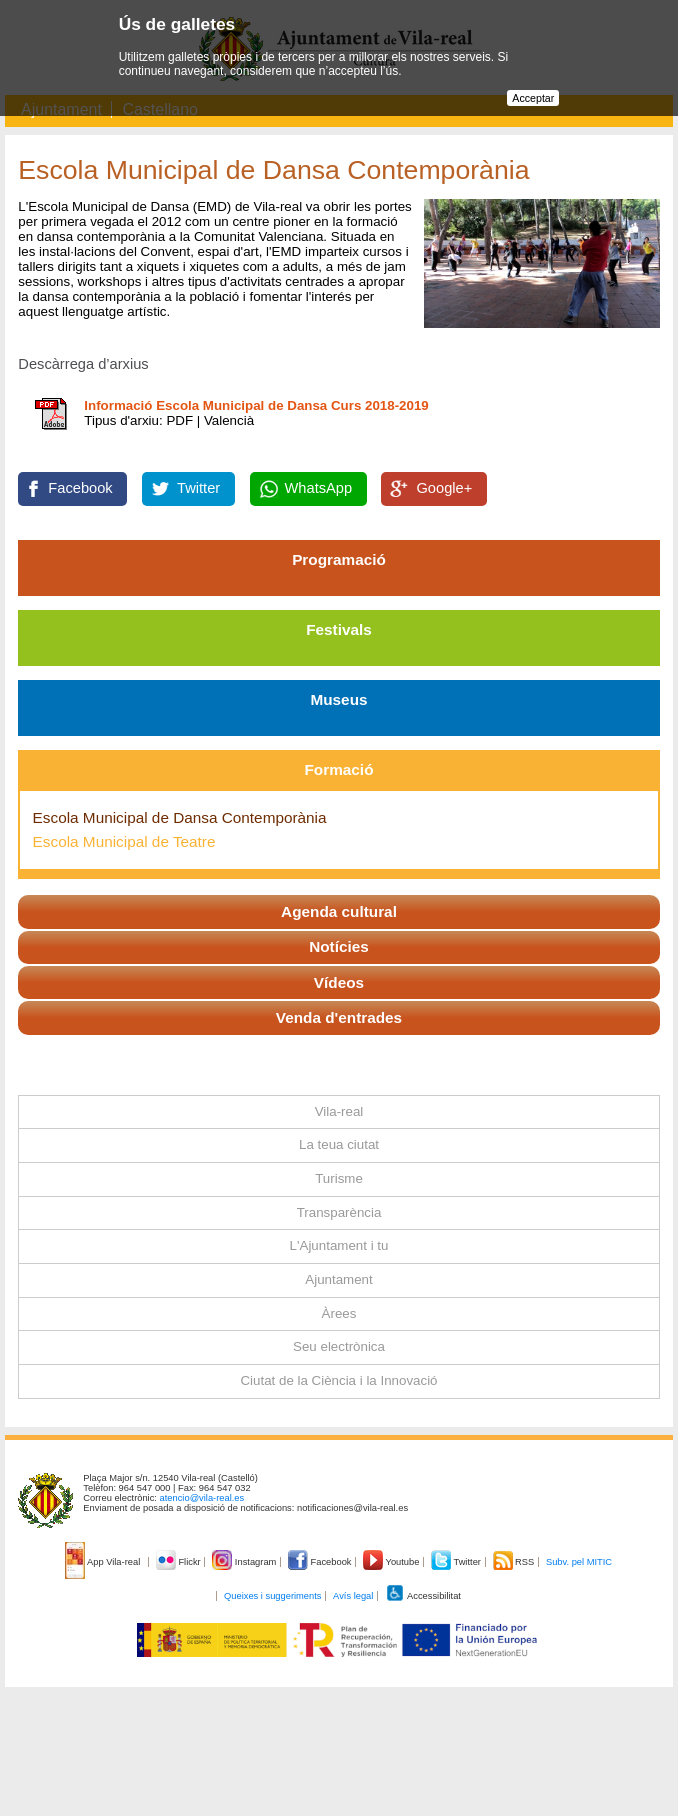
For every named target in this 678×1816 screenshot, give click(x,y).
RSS (515, 1562)
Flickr (179, 1562)
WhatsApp (319, 488)
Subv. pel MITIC (579, 1562)
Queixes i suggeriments (272, 1596)
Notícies (339, 946)
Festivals (339, 629)
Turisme (339, 1178)
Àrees (339, 1313)
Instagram (245, 1562)
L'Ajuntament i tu (339, 1245)
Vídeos (339, 982)
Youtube (392, 1562)
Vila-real (339, 1111)
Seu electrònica (339, 1346)
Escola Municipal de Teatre (124, 841)
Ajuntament (338, 1279)
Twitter (198, 488)
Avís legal (353, 1596)
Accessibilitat (423, 1596)
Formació (339, 769)
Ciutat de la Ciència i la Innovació (338, 1380)
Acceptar (533, 98)
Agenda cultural (339, 911)
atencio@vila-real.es (202, 1498)
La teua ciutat (339, 1144)
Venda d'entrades (339, 1017)
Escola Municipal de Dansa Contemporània (180, 817)
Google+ (444, 488)
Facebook (80, 488)
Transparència (339, 1212)
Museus (338, 699)
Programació (339, 559)
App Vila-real (104, 1562)
